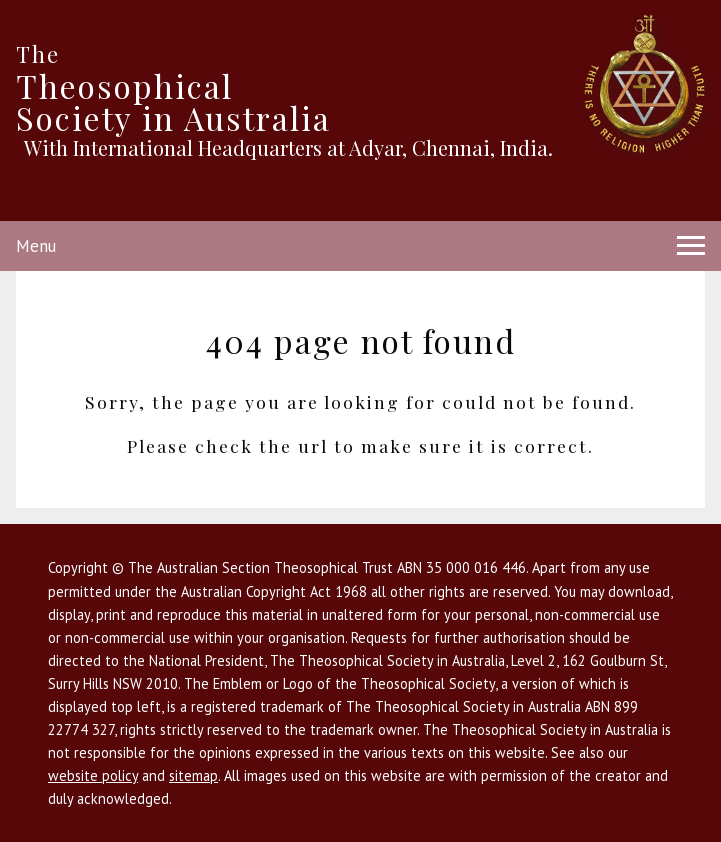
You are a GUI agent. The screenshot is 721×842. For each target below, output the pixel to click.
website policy (93, 775)
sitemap (193, 775)
